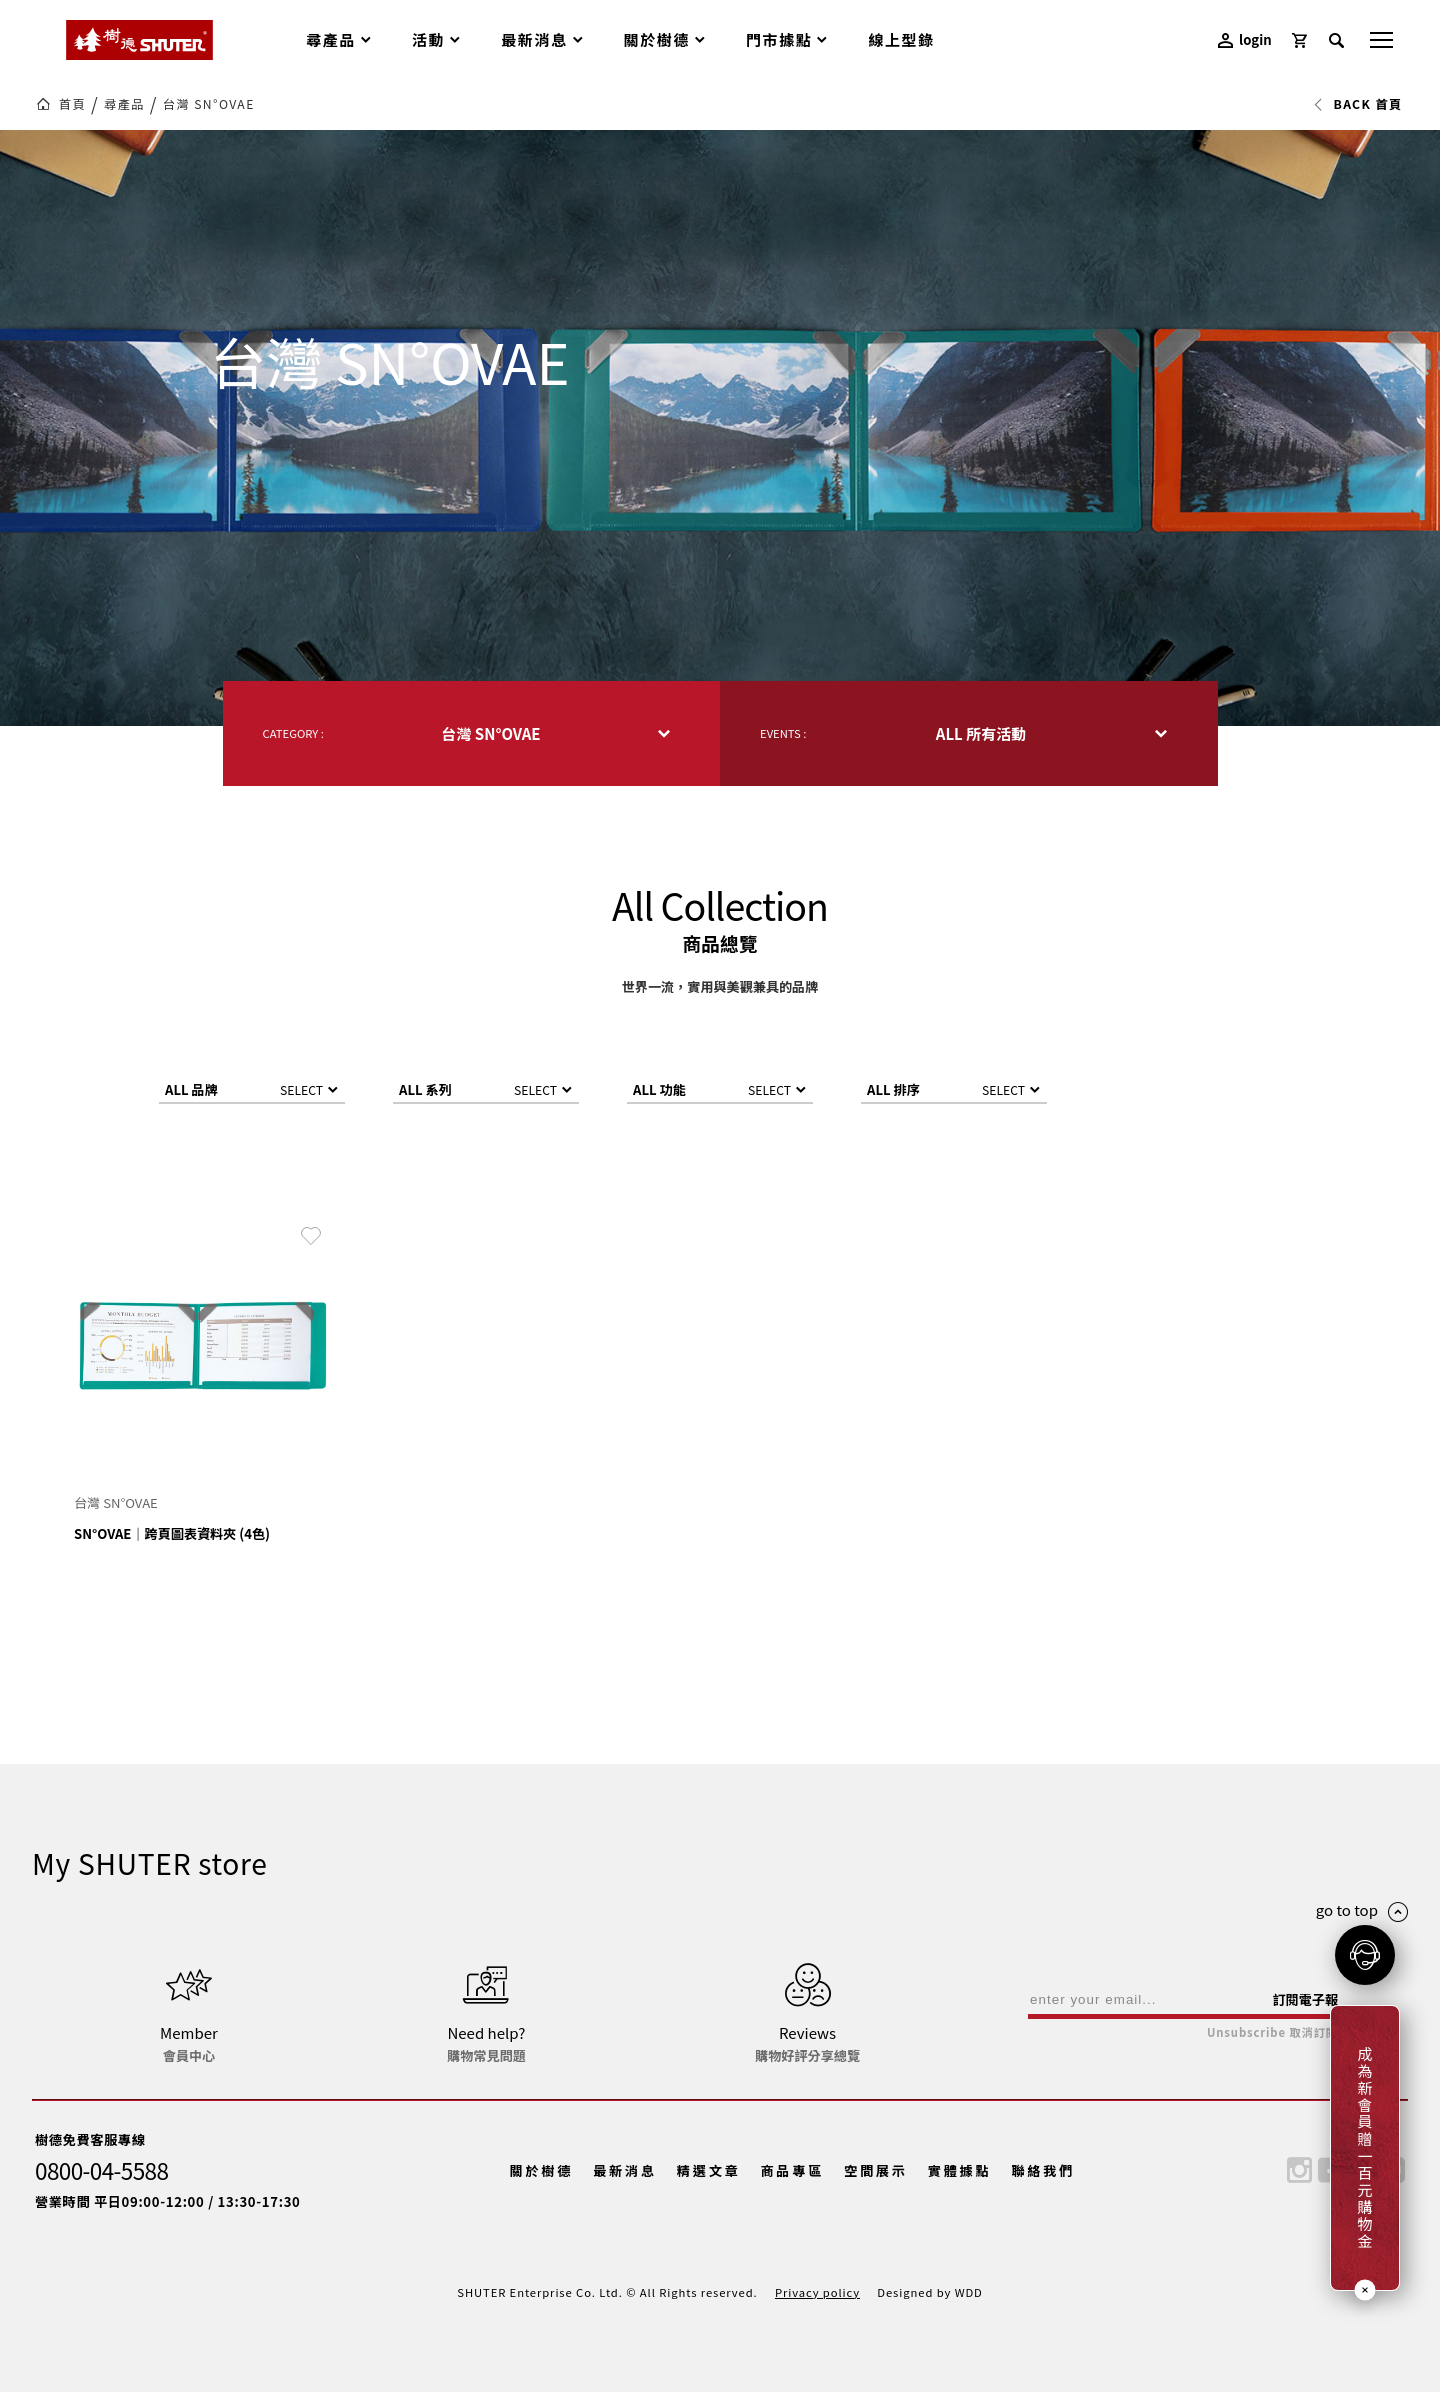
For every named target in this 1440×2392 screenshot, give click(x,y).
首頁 (72, 104)
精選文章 (709, 2170)
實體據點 (960, 2170)
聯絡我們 (1043, 2170)
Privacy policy (817, 2292)
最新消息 (625, 2170)
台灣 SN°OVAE (209, 104)
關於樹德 (542, 2170)
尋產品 (124, 104)
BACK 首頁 (1357, 104)
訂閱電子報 (1305, 1999)
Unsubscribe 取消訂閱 (1272, 2032)
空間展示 (876, 2170)
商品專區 (792, 2170)
